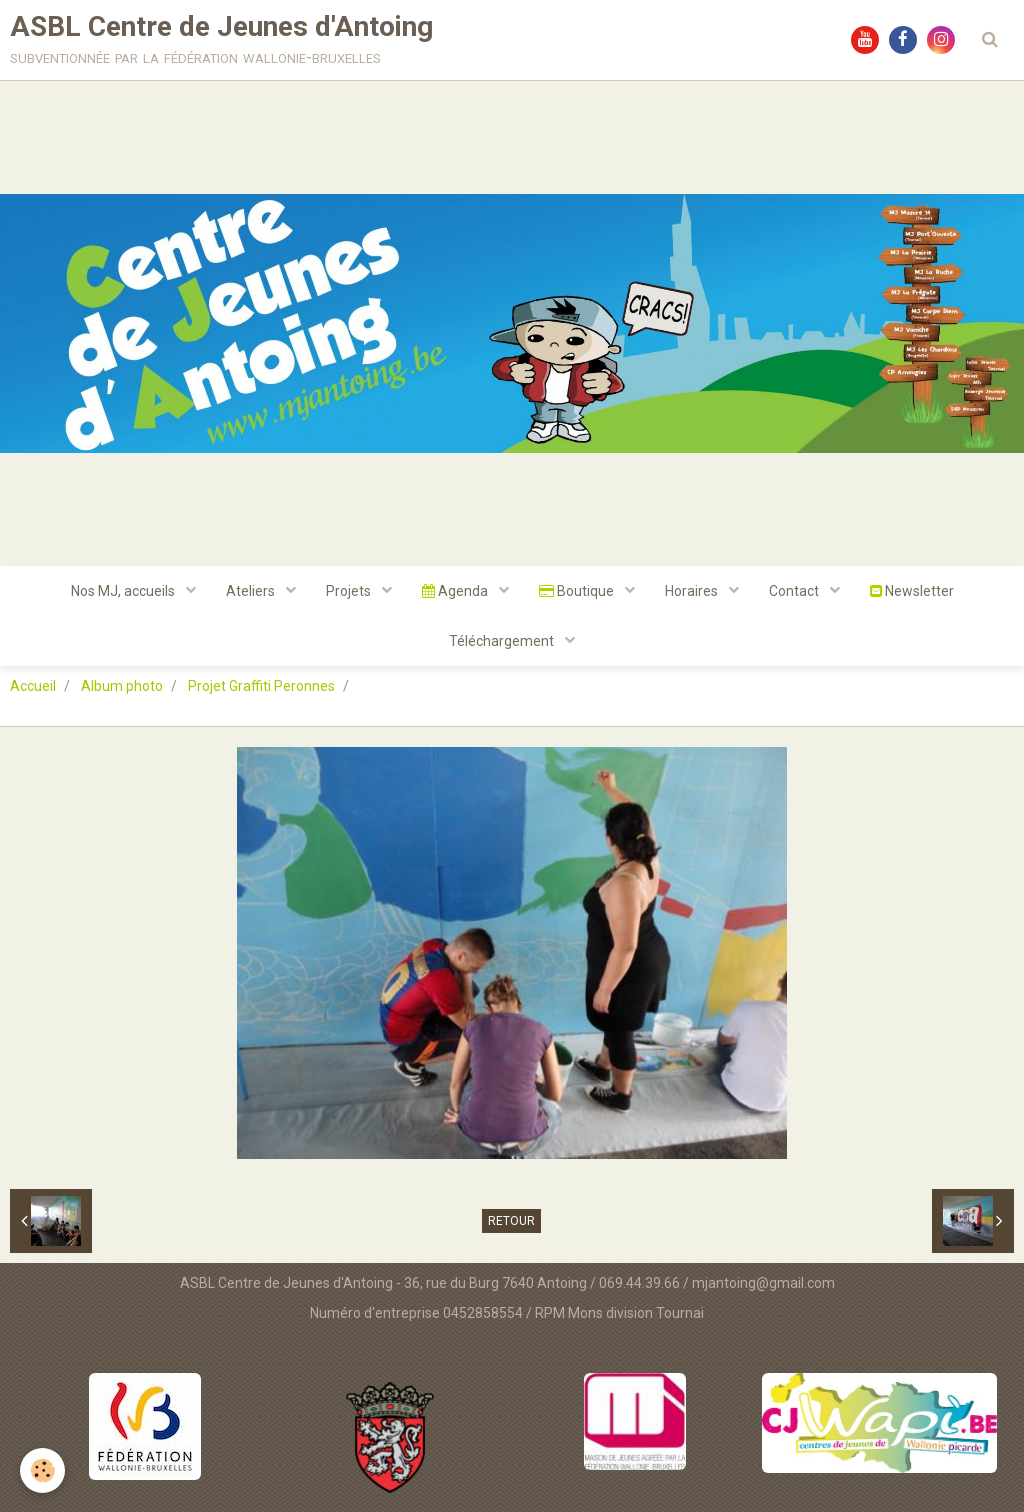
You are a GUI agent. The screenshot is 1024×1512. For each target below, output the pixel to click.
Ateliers (252, 591)
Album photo (122, 686)
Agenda (456, 591)
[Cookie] (42, 1470)
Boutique (578, 591)
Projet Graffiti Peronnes (261, 686)
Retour (511, 1221)
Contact (795, 591)
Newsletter (912, 591)
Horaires (693, 591)
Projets (350, 591)
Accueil (33, 686)
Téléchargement (503, 641)
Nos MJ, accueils (124, 591)
